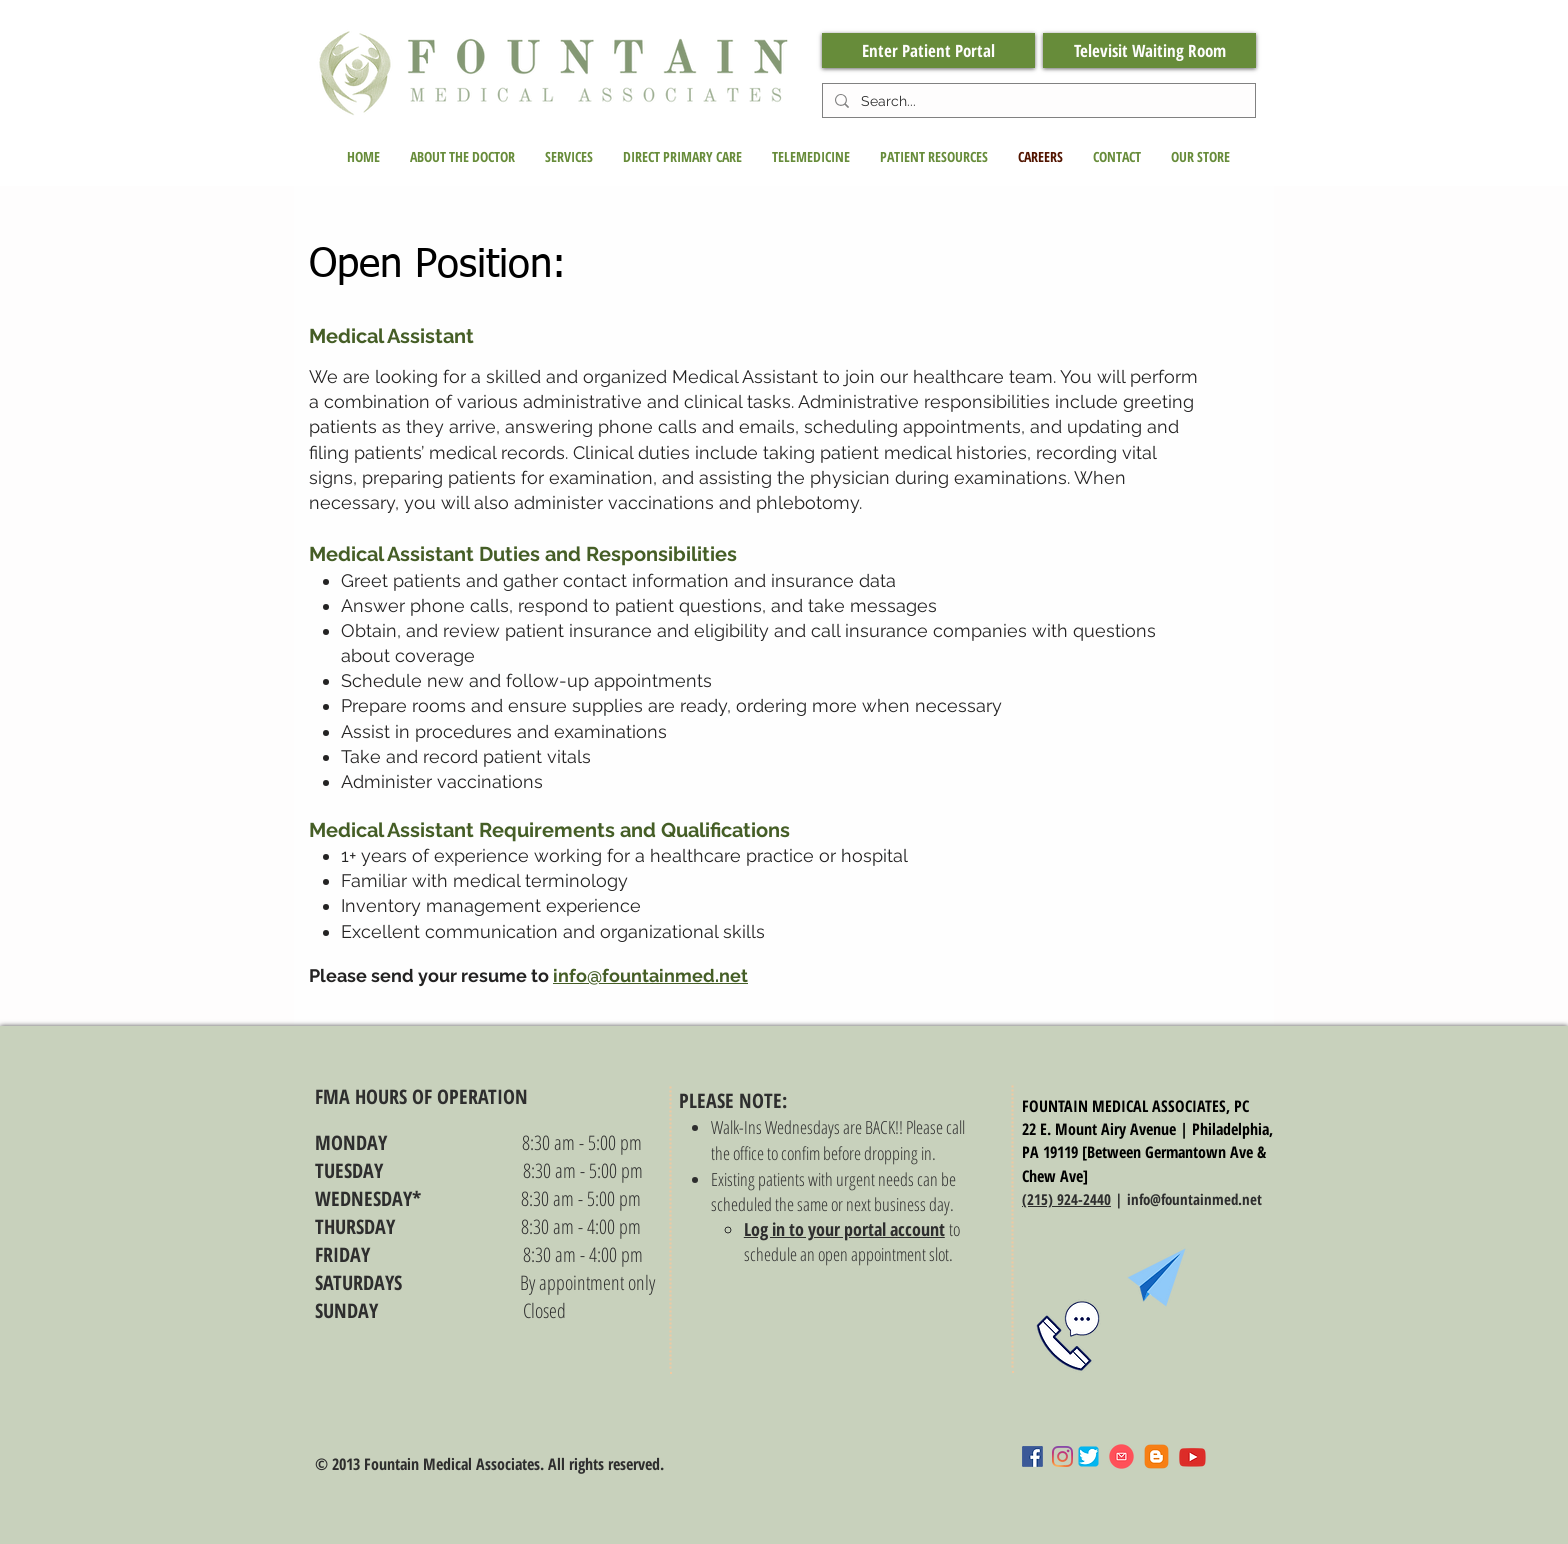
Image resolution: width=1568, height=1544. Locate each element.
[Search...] (1037, 102)
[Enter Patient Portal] (928, 50)
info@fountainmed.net (650, 975)
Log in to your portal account (844, 1229)
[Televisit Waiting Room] (1149, 50)
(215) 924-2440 (1066, 1199)
